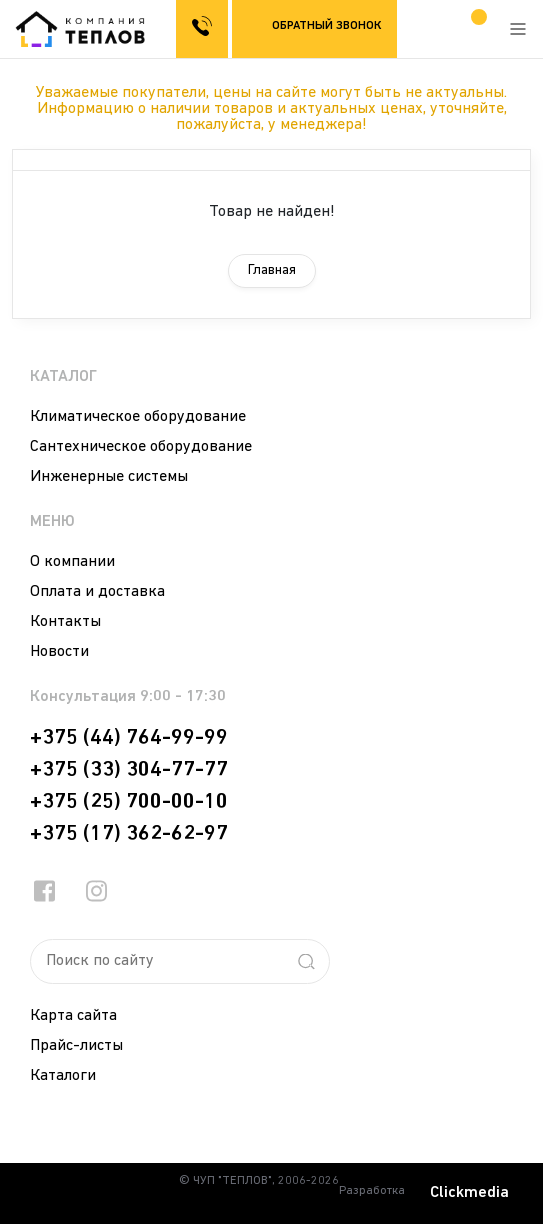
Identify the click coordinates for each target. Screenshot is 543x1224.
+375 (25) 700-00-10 (129, 802)
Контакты (65, 622)
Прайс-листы (76, 1046)
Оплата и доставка (97, 592)
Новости (59, 652)
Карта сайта (73, 1016)
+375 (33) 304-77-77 (129, 770)
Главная (272, 270)
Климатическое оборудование (138, 417)
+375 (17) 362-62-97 (129, 834)
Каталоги (63, 1076)
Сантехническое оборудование (141, 447)
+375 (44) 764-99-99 (129, 738)
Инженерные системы (109, 477)
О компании (72, 562)
